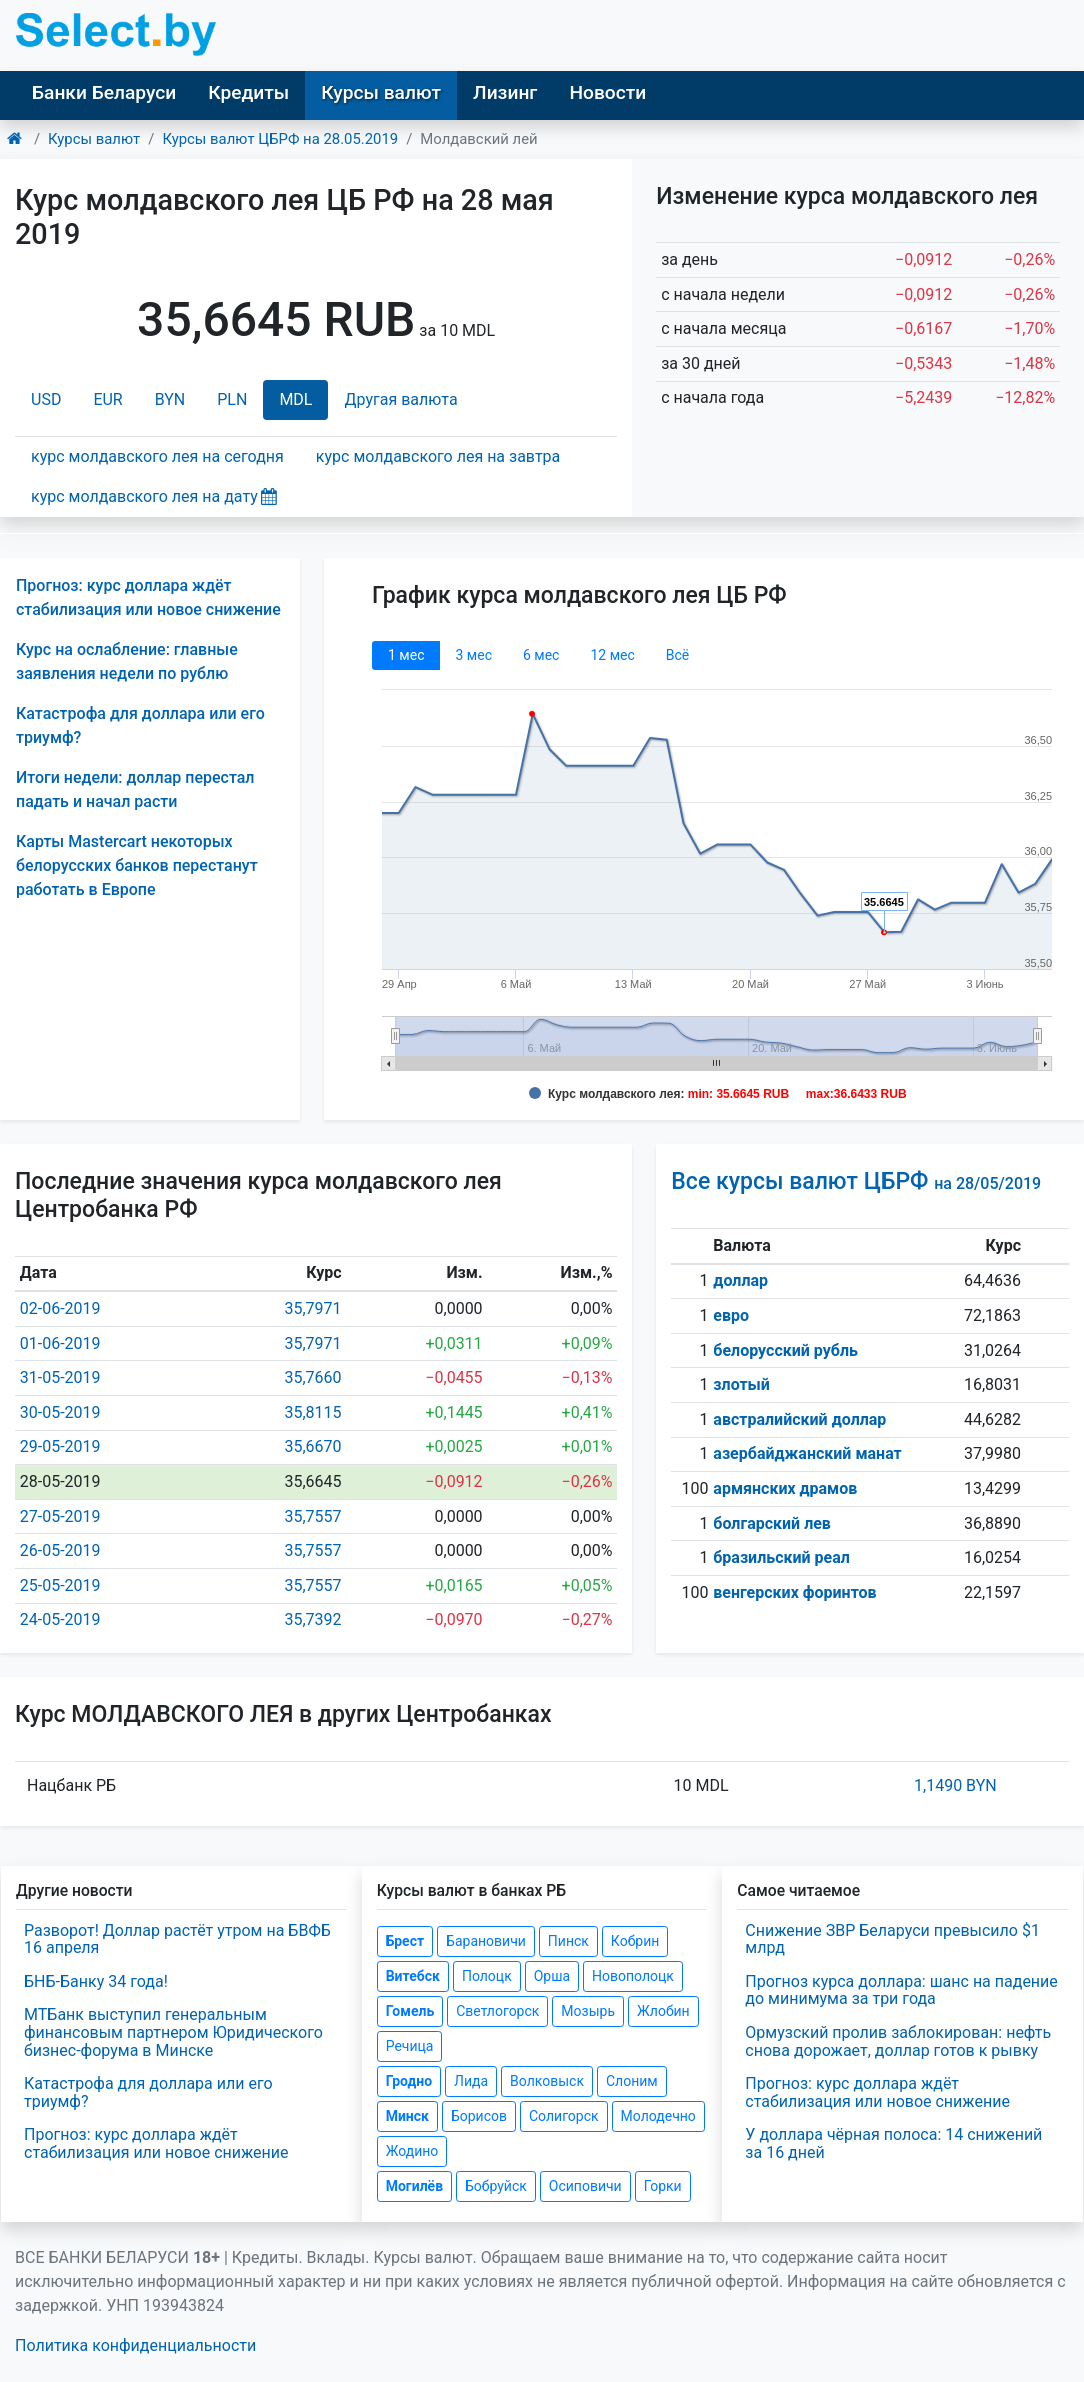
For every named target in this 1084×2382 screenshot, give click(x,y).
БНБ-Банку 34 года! (96, 1981)
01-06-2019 (60, 1343)
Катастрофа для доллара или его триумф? (148, 2092)
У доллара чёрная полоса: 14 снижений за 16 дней (893, 2143)
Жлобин (663, 2011)
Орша (552, 1976)
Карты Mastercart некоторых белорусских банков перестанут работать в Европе (137, 865)
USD (46, 399)
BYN (170, 399)
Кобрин (635, 1941)
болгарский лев (772, 1523)
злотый (741, 1384)
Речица (410, 2046)
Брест (405, 1941)
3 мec (473, 655)
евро (731, 1315)
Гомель (410, 2011)
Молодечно (658, 2116)
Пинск (568, 1941)
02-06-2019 (60, 1308)
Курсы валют (381, 92)
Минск (407, 2116)
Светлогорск (497, 2011)
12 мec (612, 655)
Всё (677, 655)
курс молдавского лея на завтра (438, 456)
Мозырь (588, 2011)
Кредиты (248, 92)
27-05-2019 (60, 1516)
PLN (232, 399)
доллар (740, 1280)
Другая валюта (400, 399)
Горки (663, 2186)
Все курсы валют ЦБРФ (856, 1181)
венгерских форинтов (794, 1592)
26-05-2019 (60, 1550)
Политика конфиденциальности (135, 2345)
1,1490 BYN (955, 1785)
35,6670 (312, 1446)
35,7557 (312, 1516)
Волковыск (547, 2081)
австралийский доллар (799, 1419)
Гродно (409, 2081)
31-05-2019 (60, 1377)
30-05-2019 (60, 1412)
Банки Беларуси (104, 92)
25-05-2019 (60, 1585)
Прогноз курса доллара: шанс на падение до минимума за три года (901, 1990)
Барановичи (486, 1941)
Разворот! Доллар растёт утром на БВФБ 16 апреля (177, 1939)
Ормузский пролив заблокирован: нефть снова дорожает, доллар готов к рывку (898, 2041)
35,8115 (312, 1412)
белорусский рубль (785, 1350)
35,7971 (312, 1308)
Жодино (412, 2151)
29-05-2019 (60, 1446)
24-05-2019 (60, 1619)
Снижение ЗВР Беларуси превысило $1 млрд (892, 1939)
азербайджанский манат (807, 1453)
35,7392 (312, 1619)
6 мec (541, 655)
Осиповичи (585, 2186)
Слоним (632, 2081)
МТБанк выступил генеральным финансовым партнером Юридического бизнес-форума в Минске (173, 2032)
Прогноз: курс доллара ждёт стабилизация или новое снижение (156, 2143)
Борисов (479, 2116)
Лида (471, 2081)
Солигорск (564, 2116)
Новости (607, 92)
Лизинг (505, 92)
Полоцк (487, 1976)
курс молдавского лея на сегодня (157, 456)
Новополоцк (633, 1976)
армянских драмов (785, 1488)
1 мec (406, 655)
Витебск (413, 1976)
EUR (107, 399)
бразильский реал (781, 1557)
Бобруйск (496, 2186)
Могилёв (414, 2186)
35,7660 (312, 1377)
